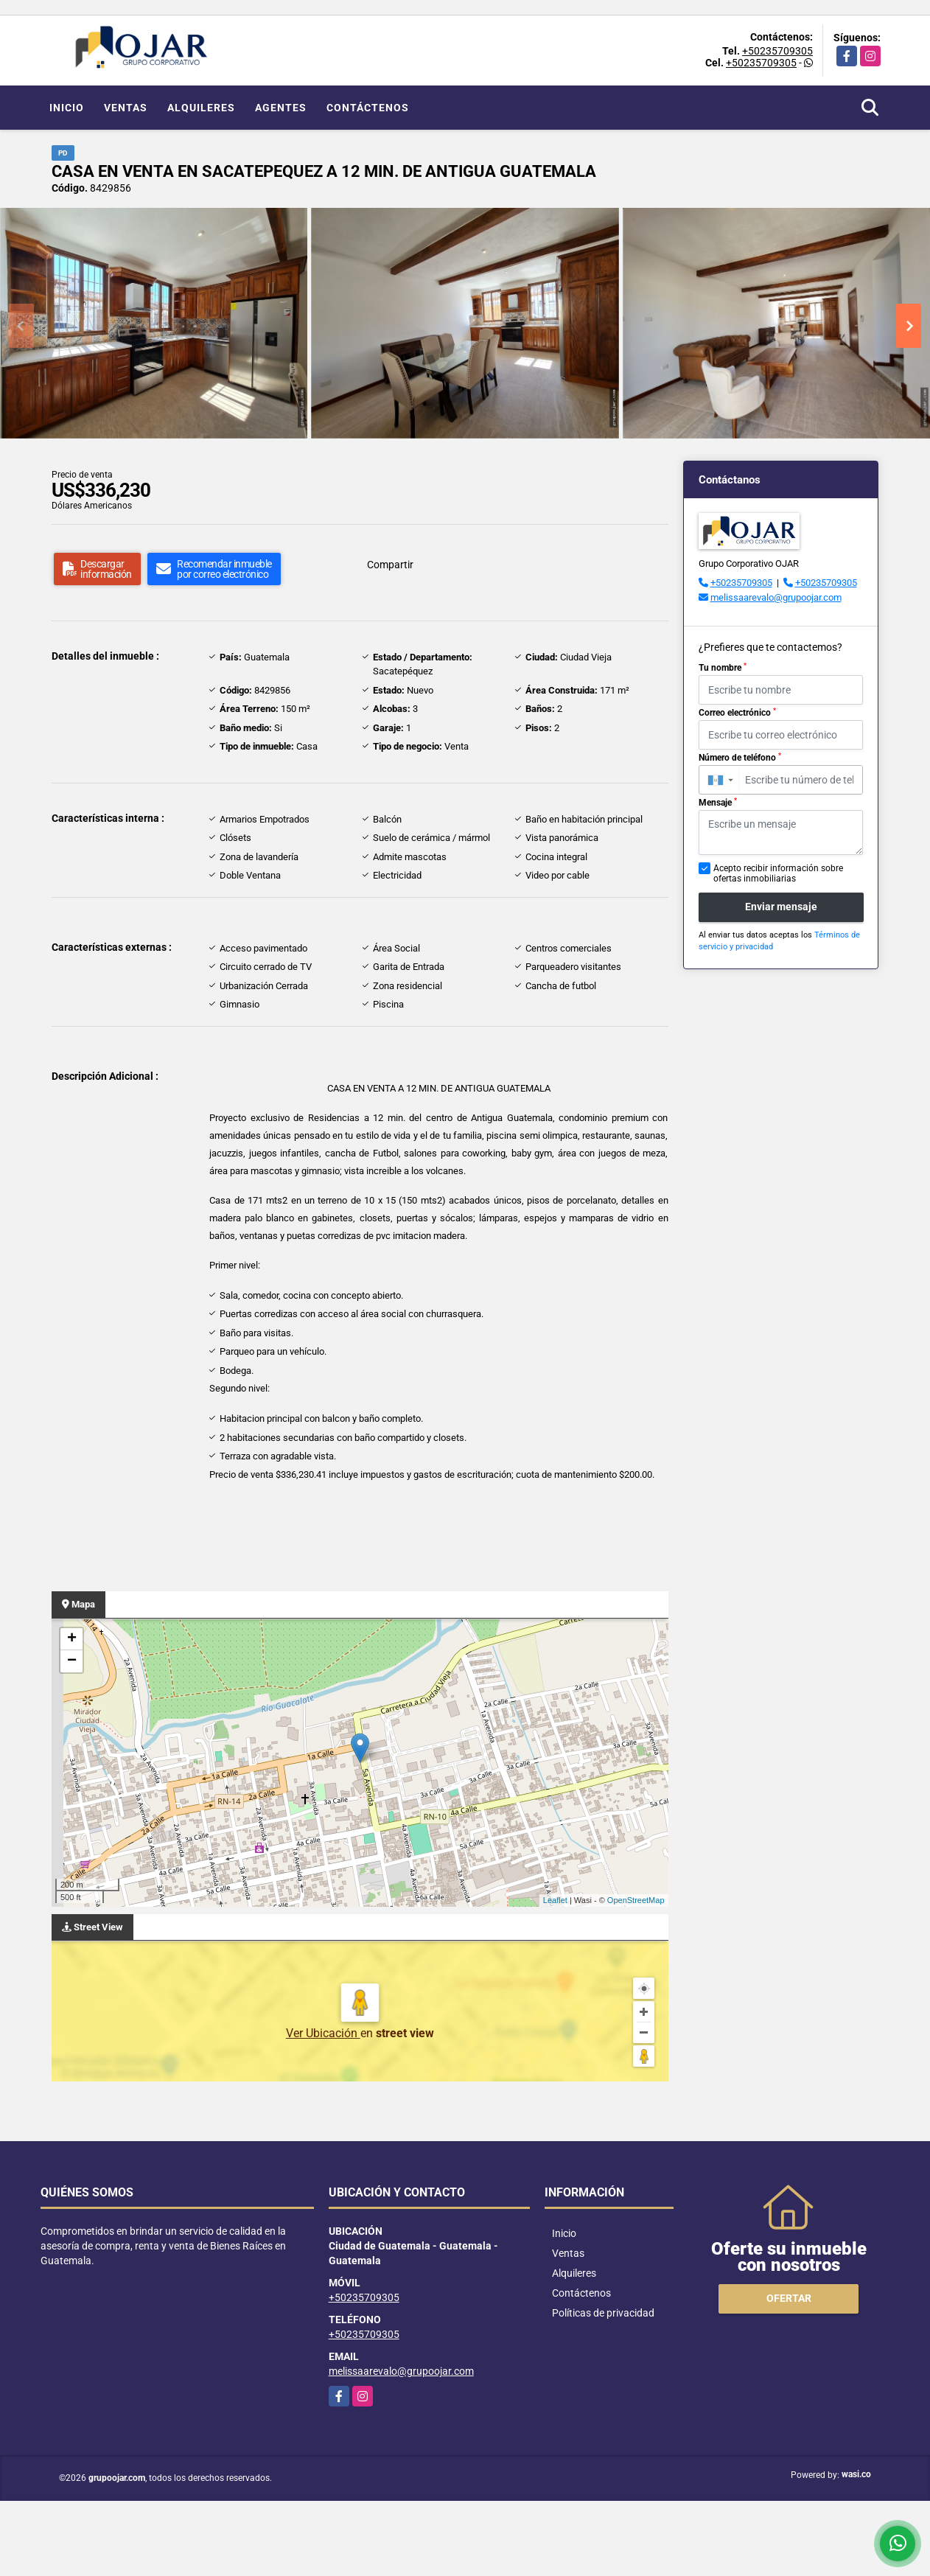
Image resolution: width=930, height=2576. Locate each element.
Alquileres (201, 108)
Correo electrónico (737, 713)
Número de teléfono (740, 758)
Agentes (281, 108)
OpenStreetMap (636, 1900)
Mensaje (718, 803)
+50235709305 (777, 51)
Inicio (66, 108)
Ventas (125, 108)
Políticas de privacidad (603, 2313)
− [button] (72, 1661)
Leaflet (555, 1900)
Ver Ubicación (323, 2033)
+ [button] (72, 1639)
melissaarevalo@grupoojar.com (776, 597)
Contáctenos (367, 108)
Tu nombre (723, 668)
